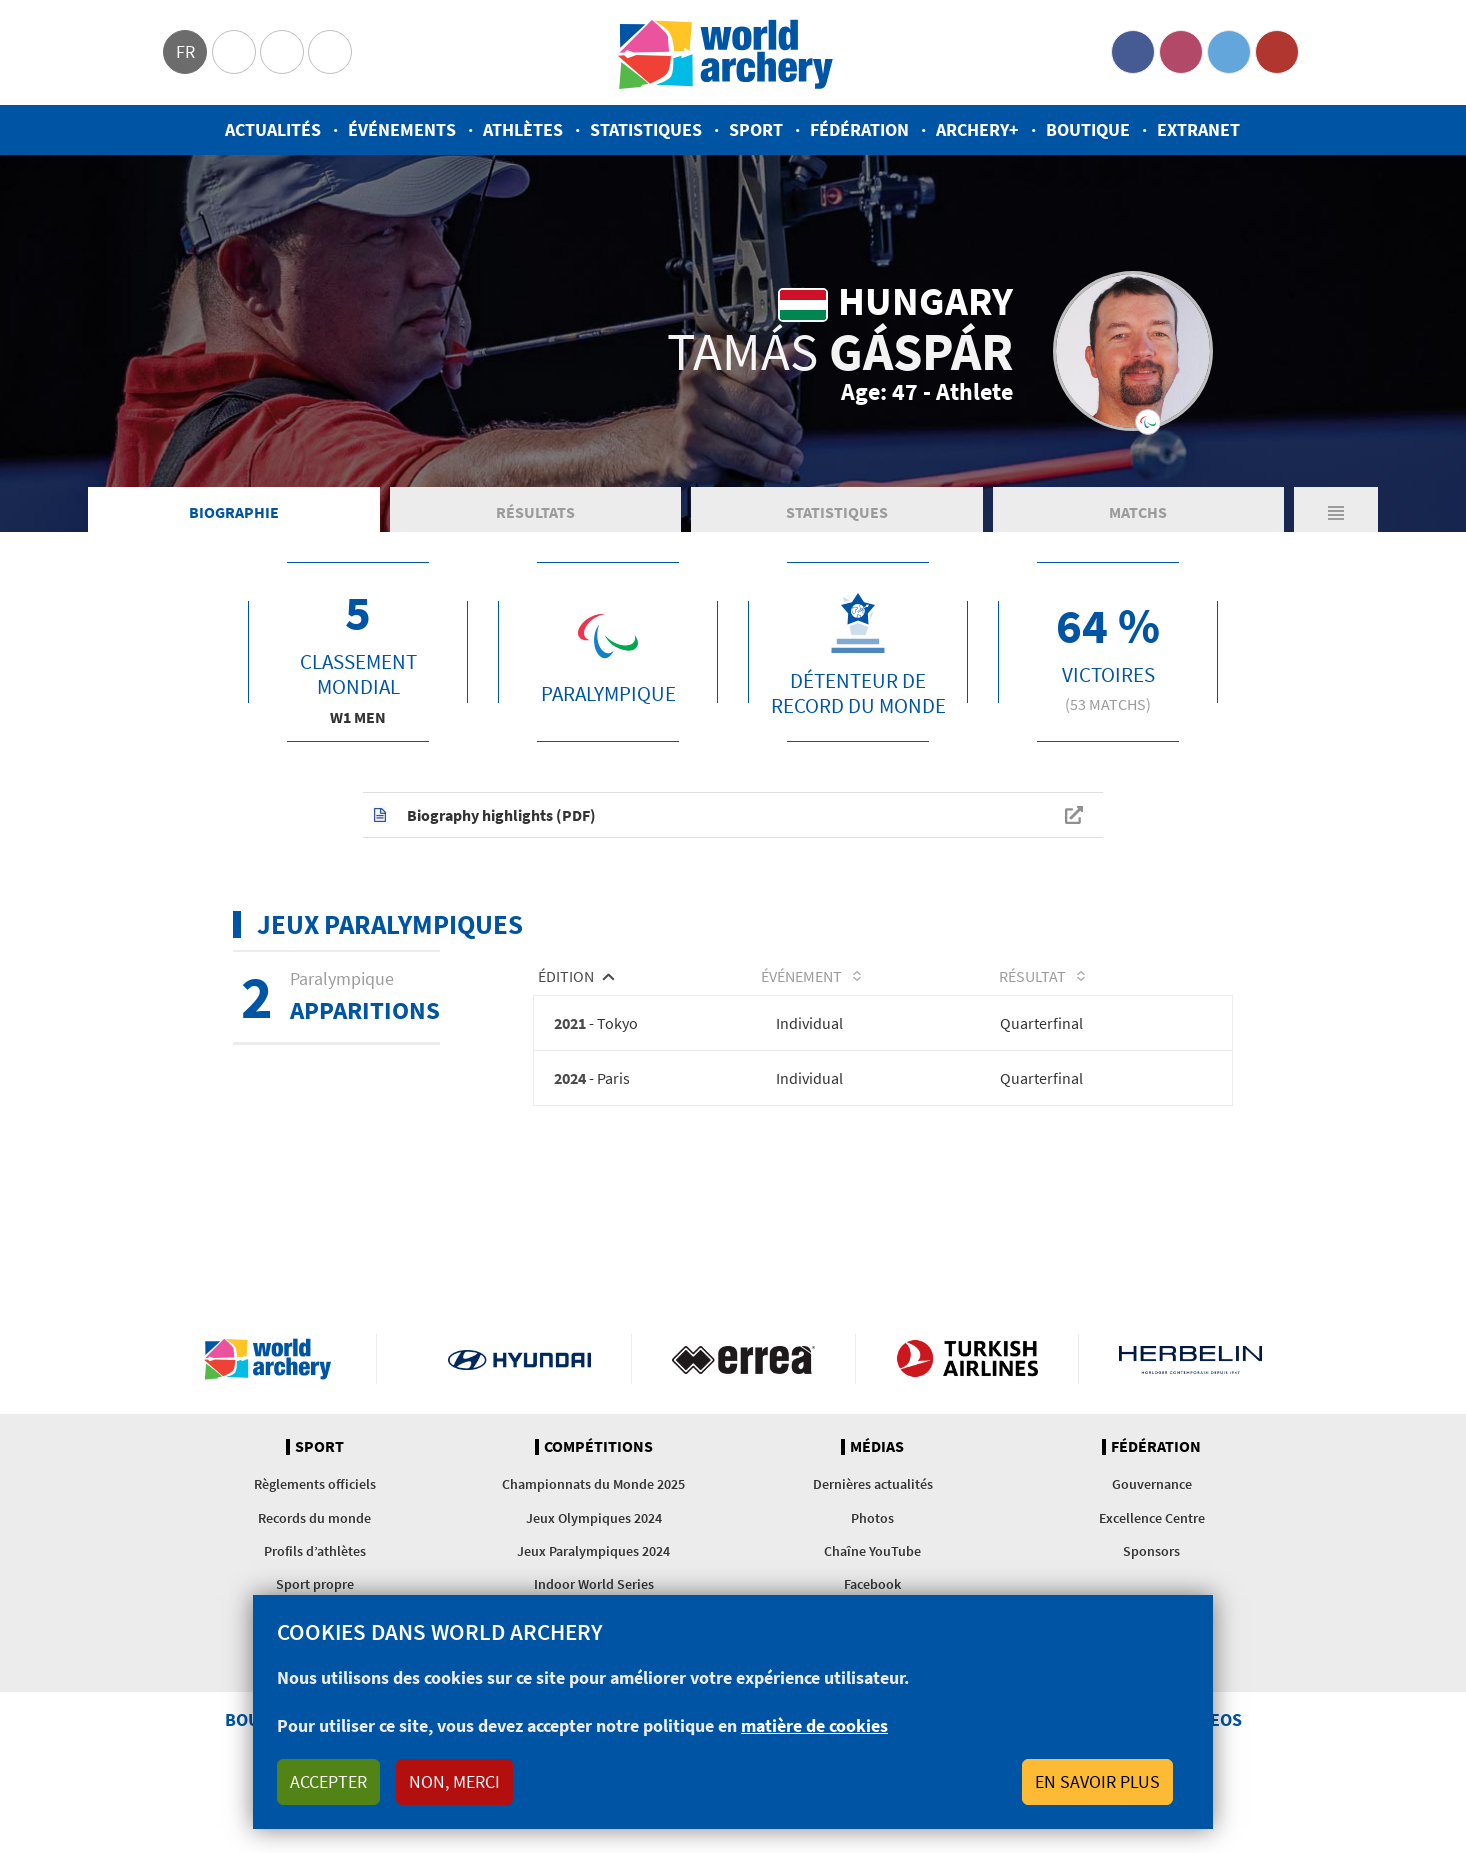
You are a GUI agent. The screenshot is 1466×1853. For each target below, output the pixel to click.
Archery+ (977, 129)
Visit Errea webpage (743, 1362)
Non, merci (454, 1781)
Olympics (234, 52)
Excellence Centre (1152, 1521)
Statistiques (646, 129)
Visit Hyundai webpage (519, 1362)
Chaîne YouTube (872, 1554)
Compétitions (598, 1450)
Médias (877, 1450)
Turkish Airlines (967, 1362)
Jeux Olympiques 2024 (594, 1521)
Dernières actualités (873, 1488)
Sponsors (1151, 1554)
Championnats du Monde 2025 (593, 1488)
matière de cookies (814, 1725)
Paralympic (282, 52)
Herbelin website (1190, 1362)
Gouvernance (1152, 1488)
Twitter (1229, 52)
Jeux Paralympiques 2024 (593, 1554)
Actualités (273, 129)
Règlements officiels (315, 1488)
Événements (402, 129)
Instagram (1181, 52)
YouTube (1277, 52)
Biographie (234, 514)
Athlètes (523, 129)
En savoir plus (1097, 1781)
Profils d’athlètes (315, 1554)
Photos (872, 1521)
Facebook (1133, 52)
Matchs (1138, 514)
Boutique (1088, 129)
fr (185, 51)
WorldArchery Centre (330, 52)
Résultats (535, 514)
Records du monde (314, 1521)
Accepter (328, 1781)
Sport (756, 129)
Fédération (859, 129)
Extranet (1198, 129)
